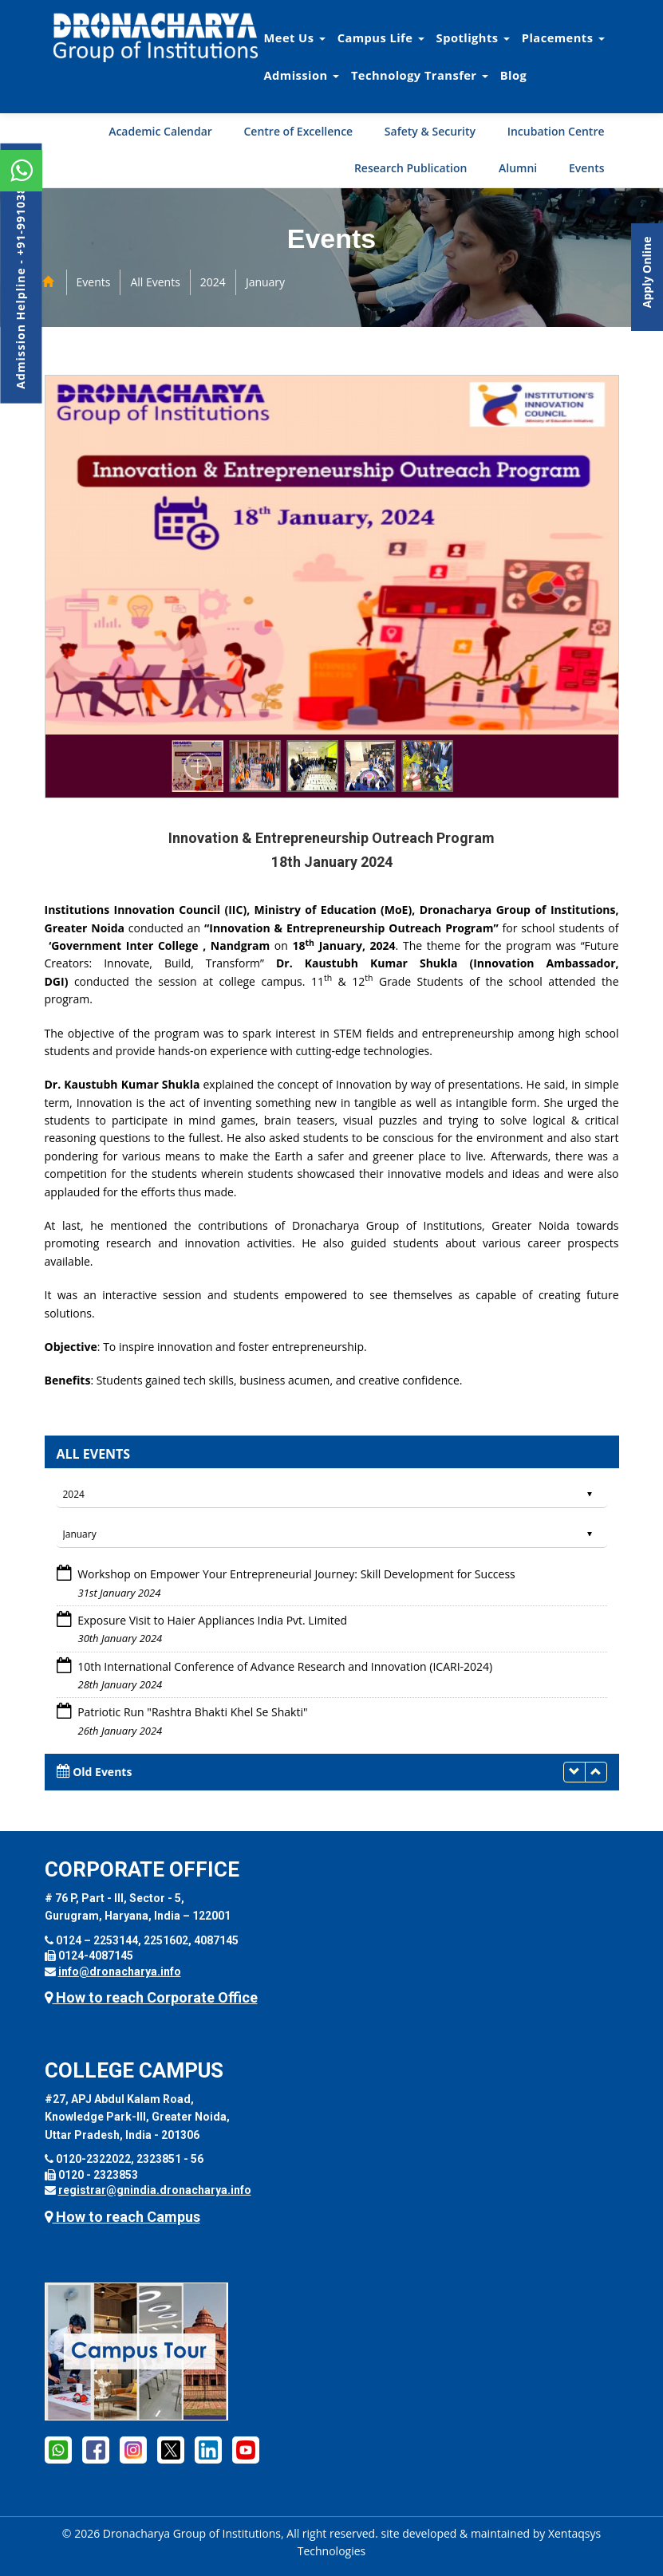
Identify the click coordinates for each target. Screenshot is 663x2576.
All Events (155, 282)
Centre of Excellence (298, 131)
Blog (513, 75)
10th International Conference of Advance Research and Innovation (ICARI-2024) (284, 1666)
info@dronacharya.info (119, 1971)
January (265, 282)
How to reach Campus (122, 2216)
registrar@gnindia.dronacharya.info (154, 2190)
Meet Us (295, 37)
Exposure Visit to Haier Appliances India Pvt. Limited (212, 1620)
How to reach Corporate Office (151, 1997)
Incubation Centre (556, 131)
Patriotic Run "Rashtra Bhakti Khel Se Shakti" (192, 1711)
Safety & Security (430, 131)
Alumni (518, 167)
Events (587, 167)
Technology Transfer (419, 75)
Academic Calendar (160, 131)
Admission (301, 75)
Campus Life (380, 37)
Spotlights (473, 37)
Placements (563, 37)
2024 (213, 282)
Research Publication (411, 167)
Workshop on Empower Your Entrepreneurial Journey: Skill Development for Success (296, 1573)
